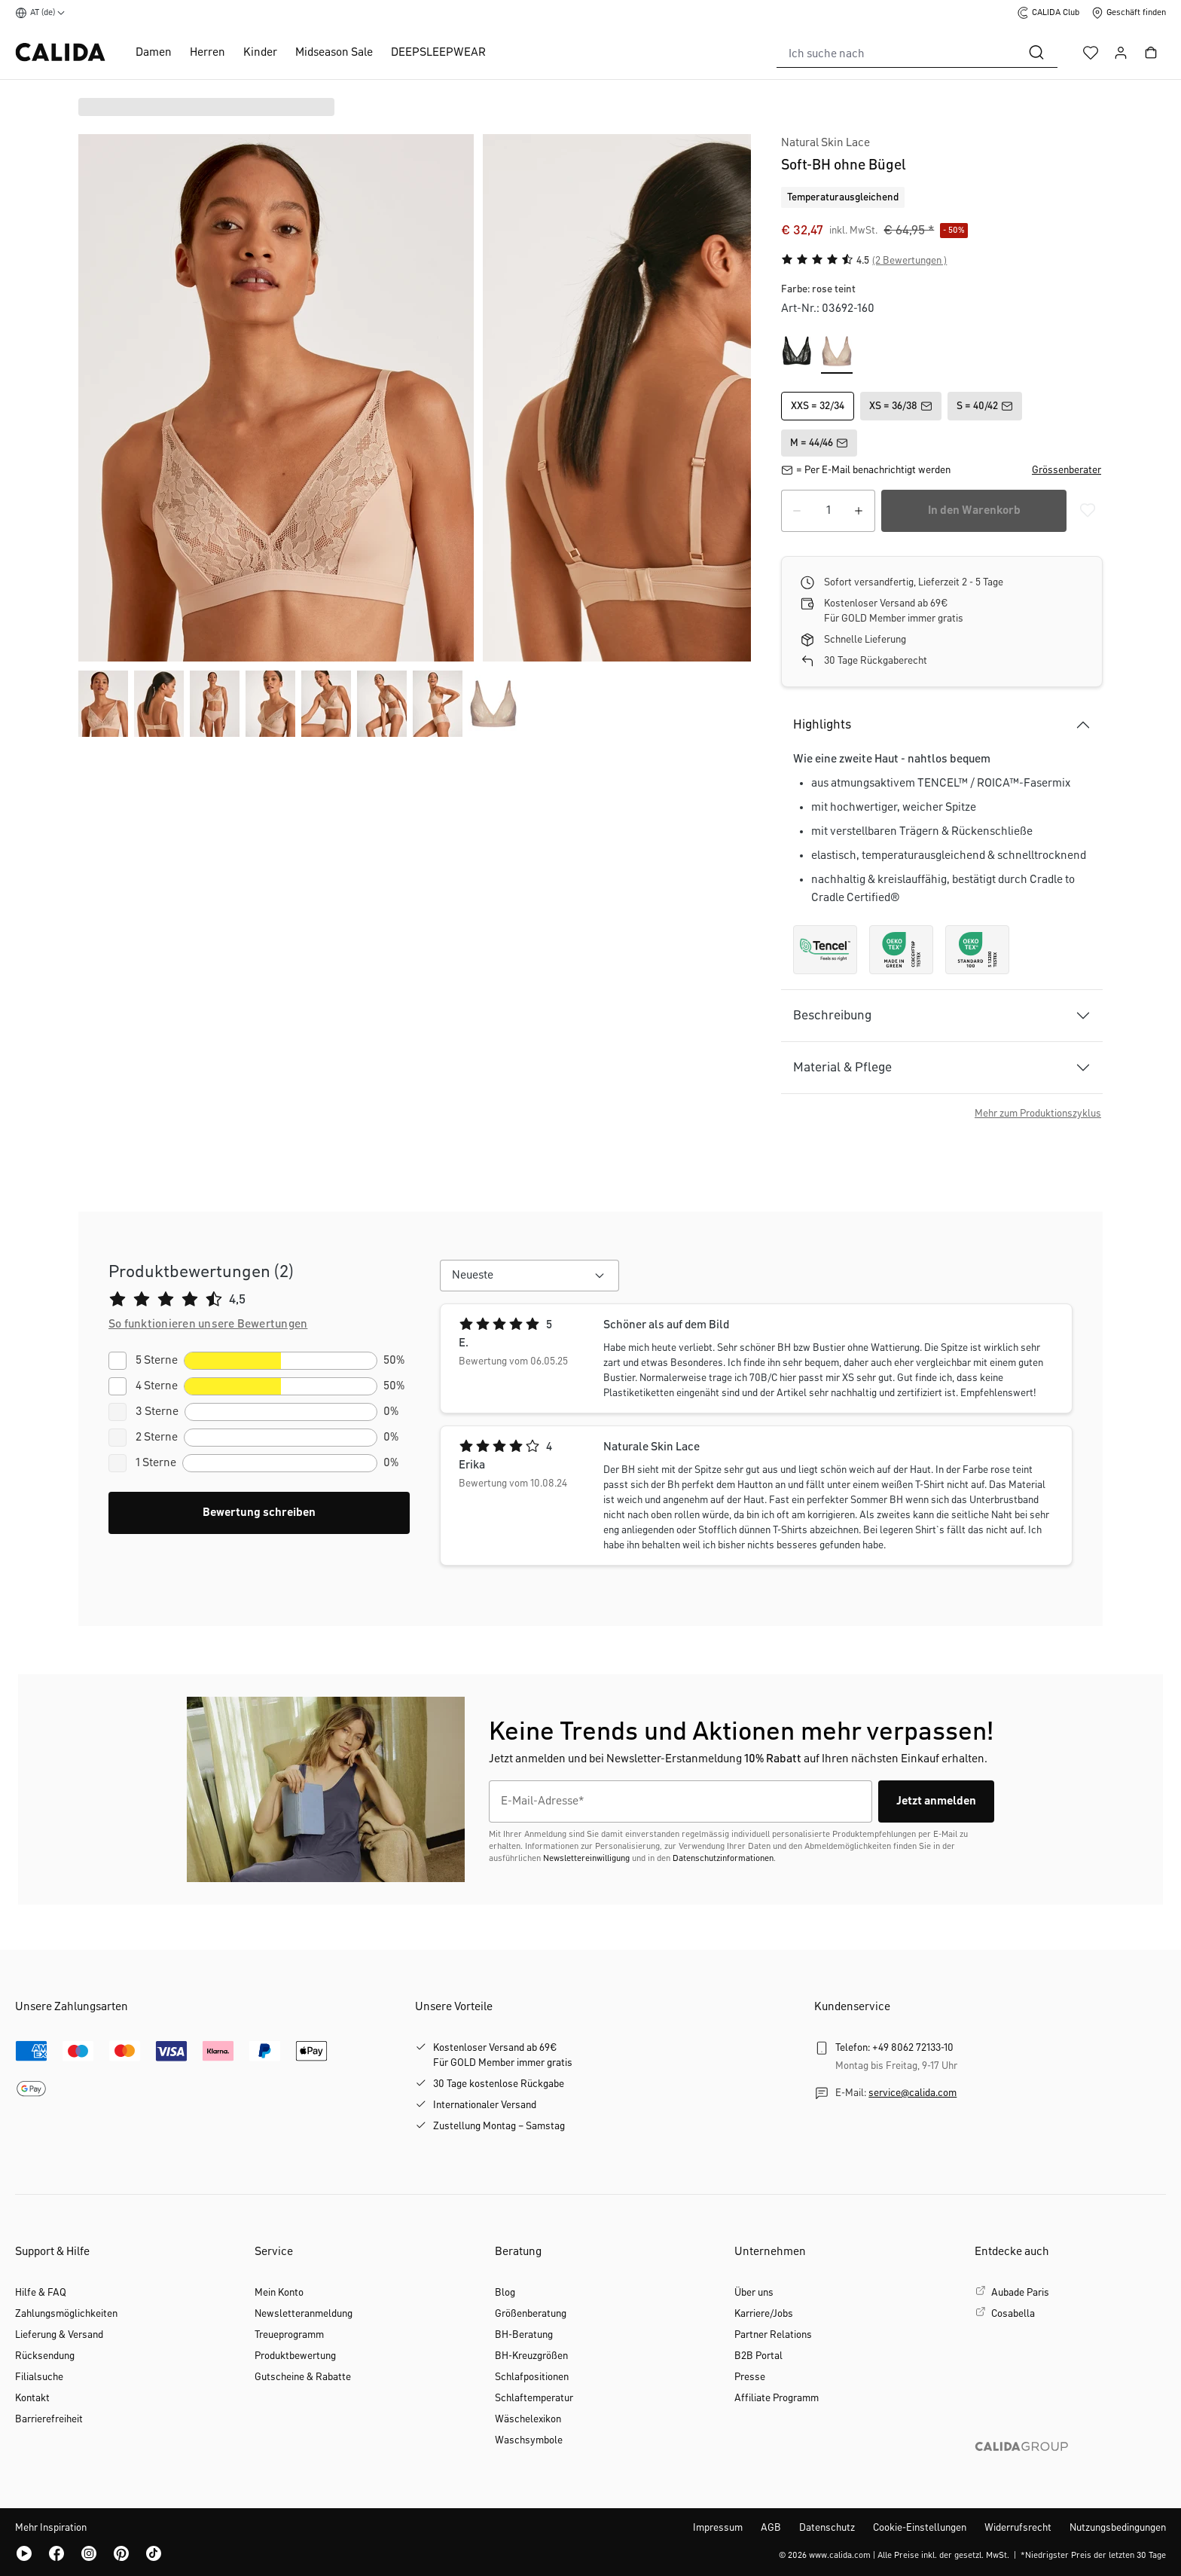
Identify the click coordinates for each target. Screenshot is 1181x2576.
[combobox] (896, 53)
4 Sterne (157, 1386)
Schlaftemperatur (534, 2398)
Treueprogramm (289, 2335)
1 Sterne (156, 1463)
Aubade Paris (1020, 2292)
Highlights (822, 725)
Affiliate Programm (776, 2398)
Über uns (754, 2292)
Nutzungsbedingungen (1118, 2528)
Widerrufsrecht (1017, 2528)
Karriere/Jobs (763, 2314)
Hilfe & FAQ (40, 2292)
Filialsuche (39, 2377)
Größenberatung (530, 2314)
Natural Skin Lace (825, 143)
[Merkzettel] (1091, 53)
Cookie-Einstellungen (919, 2528)
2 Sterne (157, 1438)
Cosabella (1013, 2314)
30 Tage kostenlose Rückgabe (498, 2084)
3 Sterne (157, 1412)
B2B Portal (758, 2356)
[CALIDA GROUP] (1070, 2470)
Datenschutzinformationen (723, 1858)
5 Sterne (157, 1361)
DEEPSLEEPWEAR (438, 53)
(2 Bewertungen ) (909, 260)
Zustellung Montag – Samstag (499, 2126)
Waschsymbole (529, 2440)
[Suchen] (1036, 53)
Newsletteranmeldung (303, 2314)
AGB (771, 2528)
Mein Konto (279, 2292)
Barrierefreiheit (49, 2419)
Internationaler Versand (484, 2105)
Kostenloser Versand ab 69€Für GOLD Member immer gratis (502, 2055)
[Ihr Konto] (1121, 53)
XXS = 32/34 (817, 406)
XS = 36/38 (900, 406)
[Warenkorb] (1151, 53)
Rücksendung (45, 2356)
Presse (749, 2377)
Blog (505, 2292)
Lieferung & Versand (59, 2335)
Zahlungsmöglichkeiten (66, 2314)
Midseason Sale (334, 53)
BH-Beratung (524, 2335)
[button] (1066, 470)
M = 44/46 (819, 443)
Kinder (260, 53)
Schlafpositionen (532, 2377)
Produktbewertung (295, 2356)
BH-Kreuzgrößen (531, 2356)
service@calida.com (912, 2093)
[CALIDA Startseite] (60, 52)
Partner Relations (773, 2335)
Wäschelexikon (528, 2419)
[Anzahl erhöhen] (858, 511)
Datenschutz (827, 2528)
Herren (207, 53)
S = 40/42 (985, 406)
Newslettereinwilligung (586, 1858)
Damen (154, 53)
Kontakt (32, 2398)
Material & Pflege (842, 1067)
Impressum (718, 2528)
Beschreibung (832, 1015)
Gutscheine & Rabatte (303, 2377)
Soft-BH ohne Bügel (843, 165)
